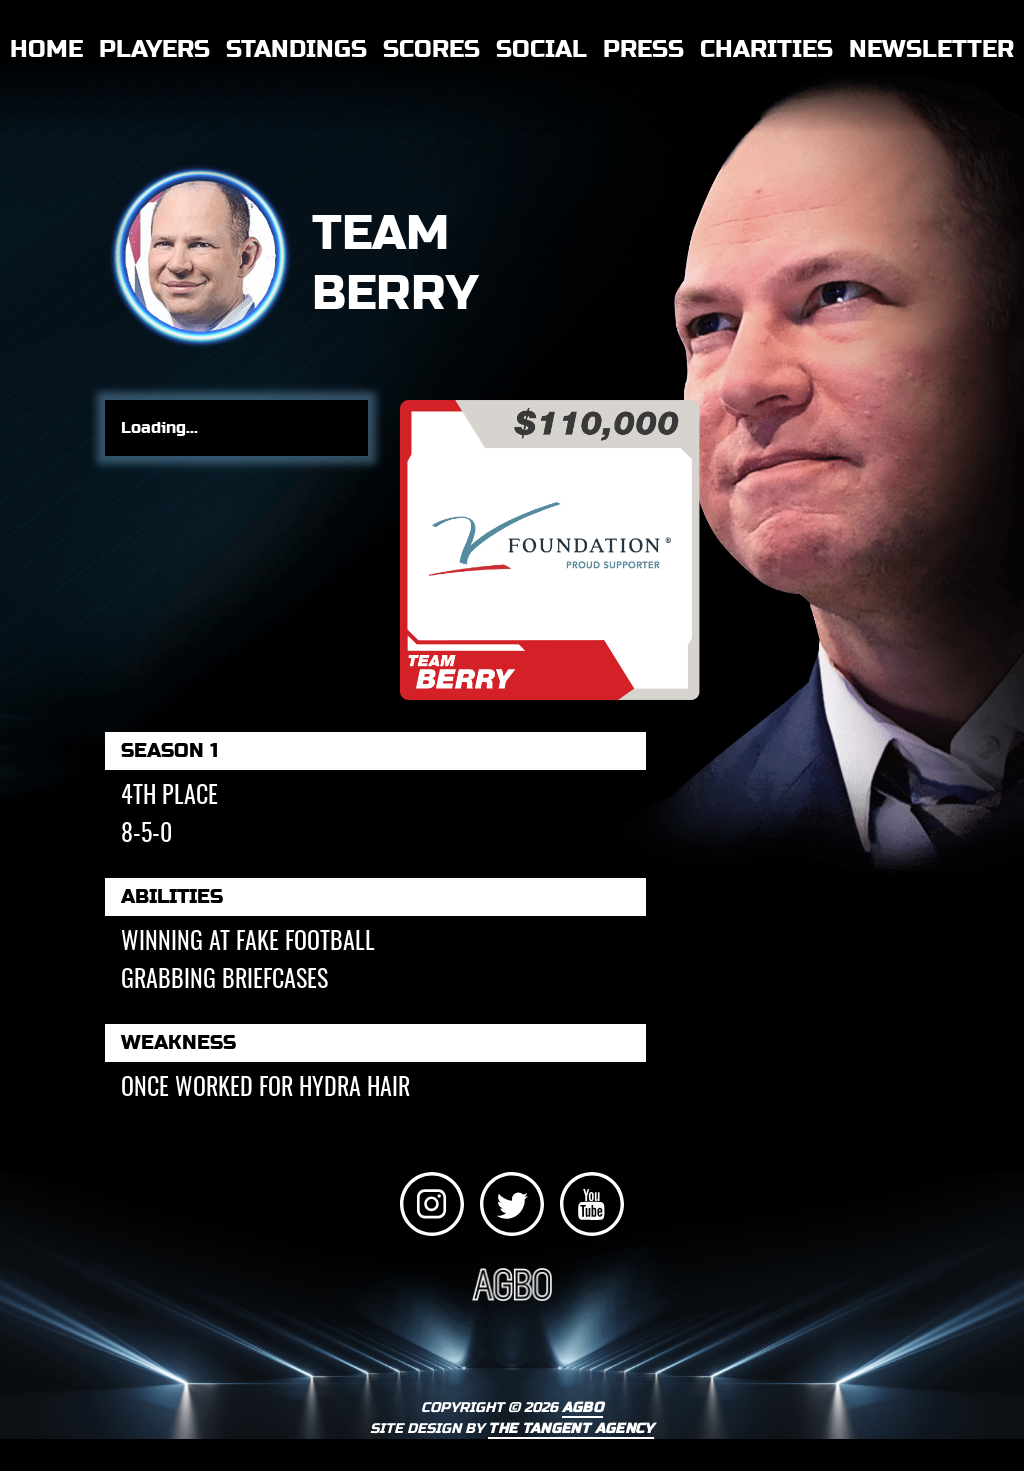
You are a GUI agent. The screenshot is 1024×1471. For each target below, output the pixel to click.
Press (643, 49)
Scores (431, 49)
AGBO (582, 1407)
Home (46, 49)
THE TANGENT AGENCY (570, 1428)
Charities (766, 49)
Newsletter (931, 49)
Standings (296, 49)
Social (541, 49)
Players (154, 49)
